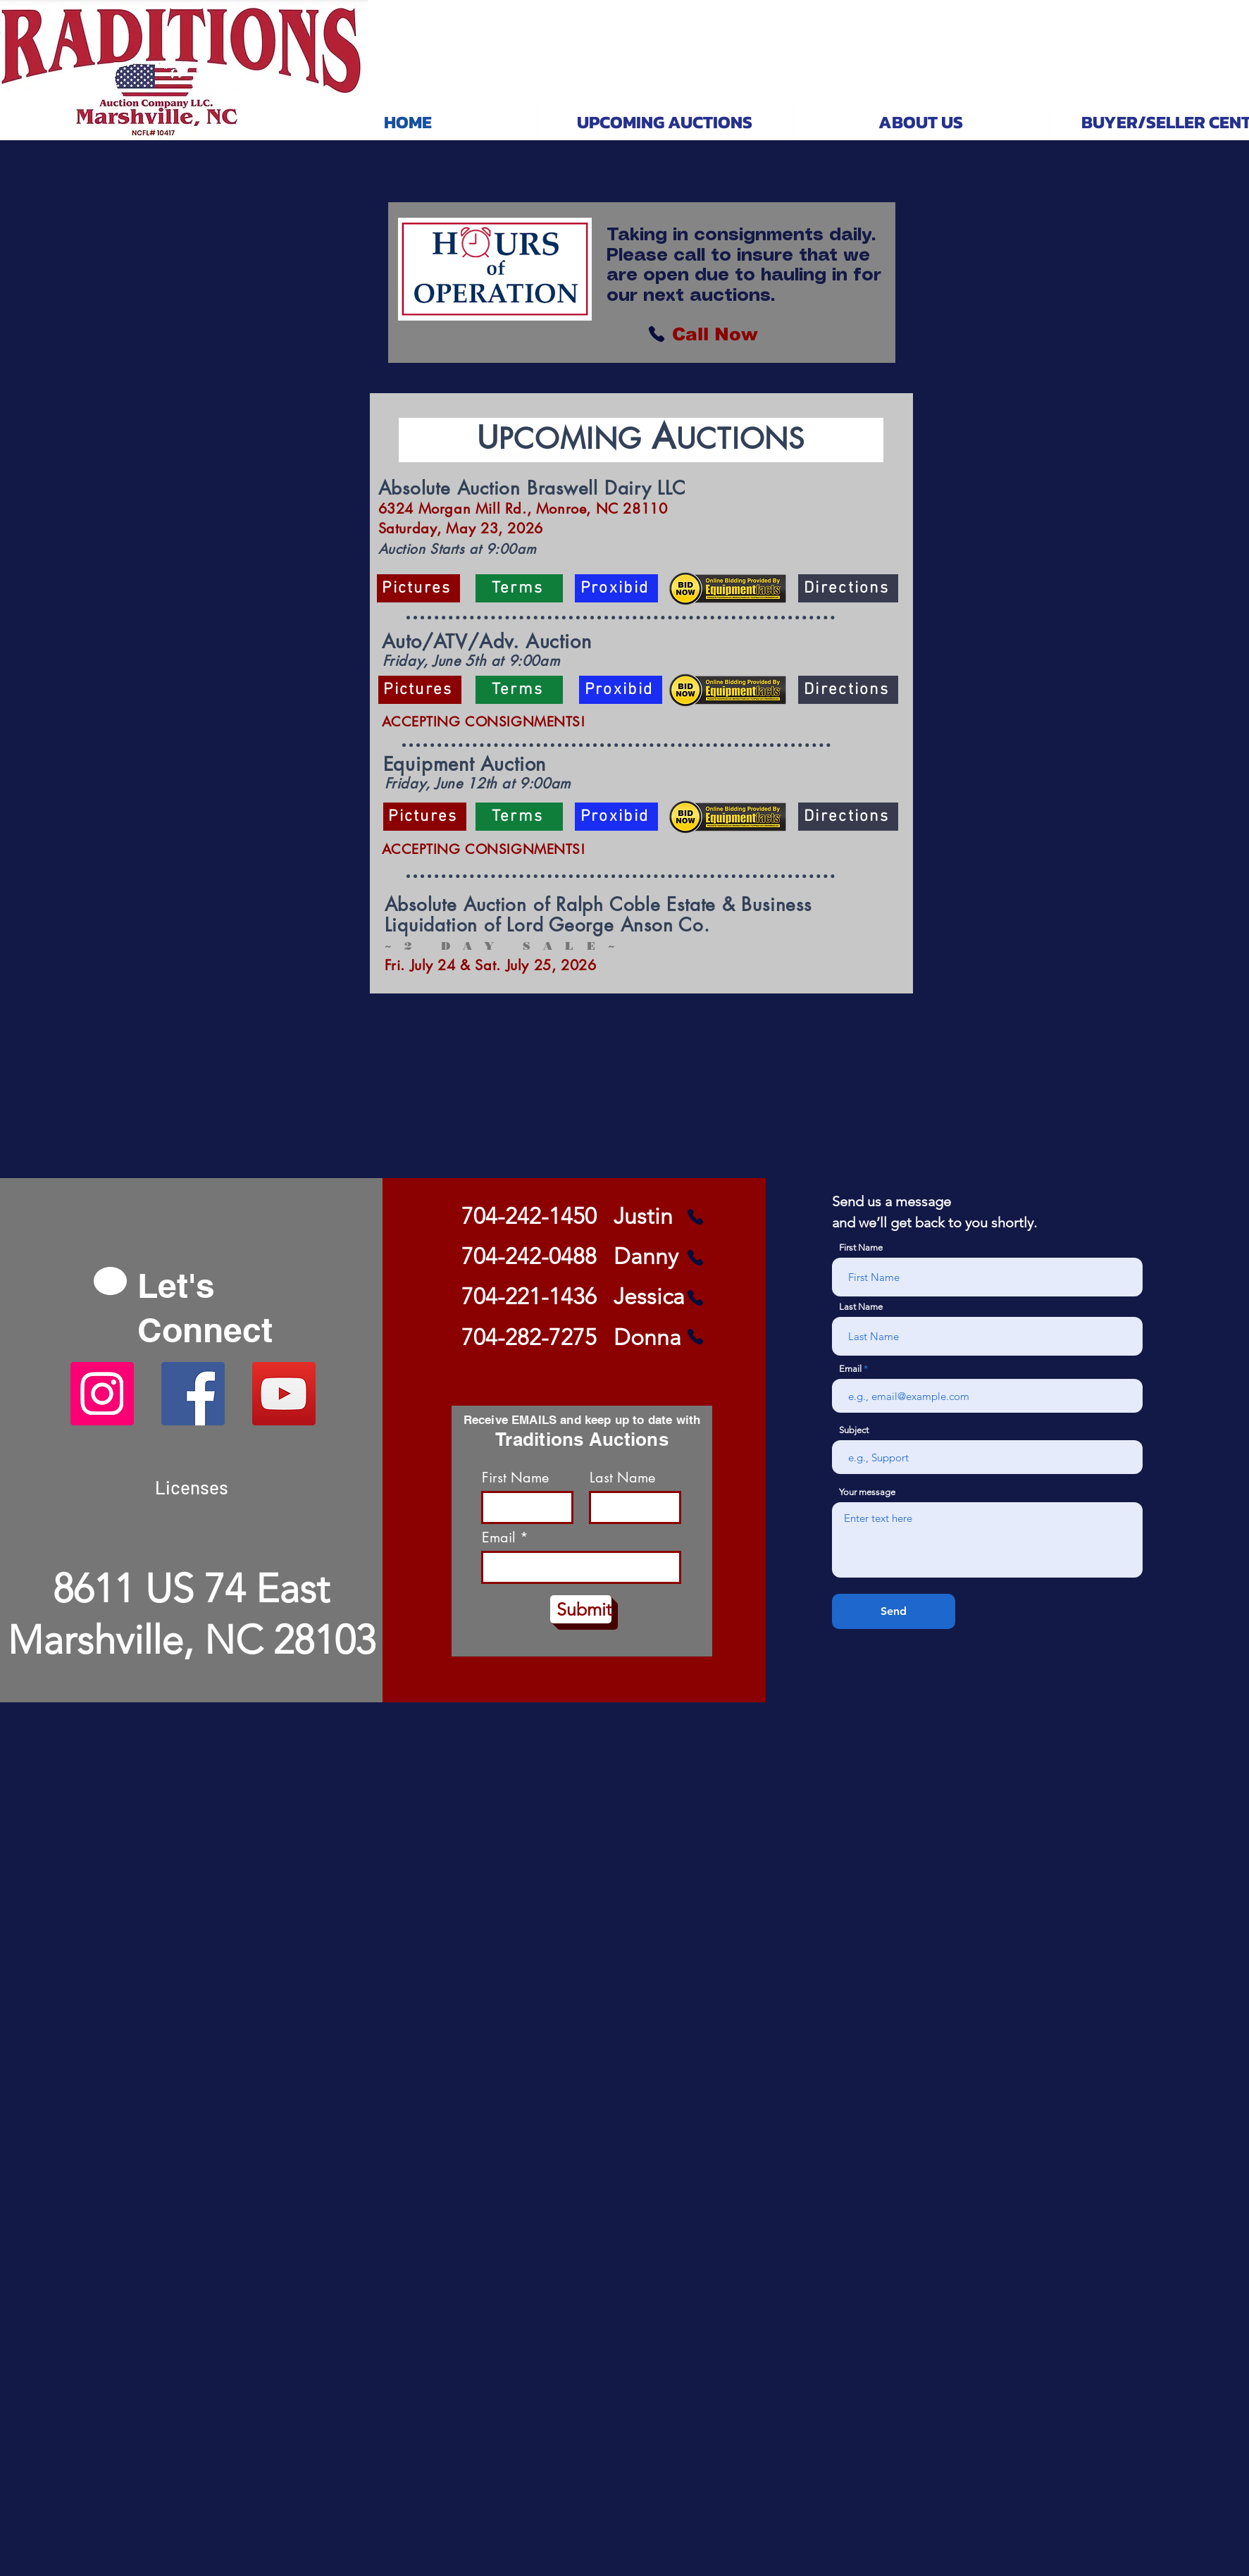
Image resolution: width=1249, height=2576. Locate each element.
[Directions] (848, 588)
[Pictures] (418, 588)
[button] (664, 122)
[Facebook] (193, 1393)
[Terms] (519, 588)
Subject (854, 1430)
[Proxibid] (616, 588)
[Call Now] (715, 333)
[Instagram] (102, 1393)
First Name (515, 1477)
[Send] (893, 1611)
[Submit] (580, 1609)
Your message (867, 1492)
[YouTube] (284, 1393)
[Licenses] (192, 1487)
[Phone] (656, 333)
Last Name (622, 1477)
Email (499, 1537)
